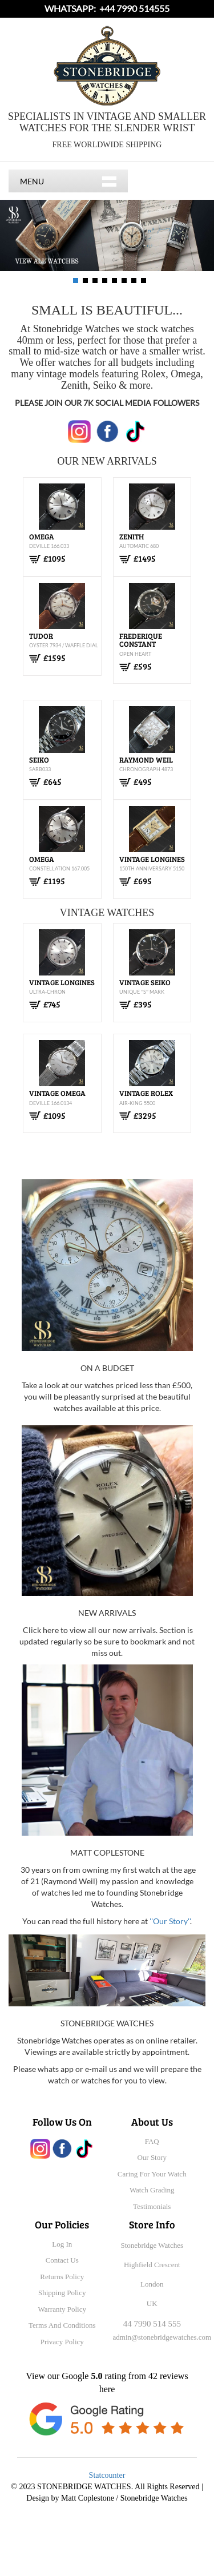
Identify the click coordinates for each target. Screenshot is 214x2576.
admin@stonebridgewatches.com (162, 2337)
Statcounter (107, 2475)
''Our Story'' (170, 1921)
